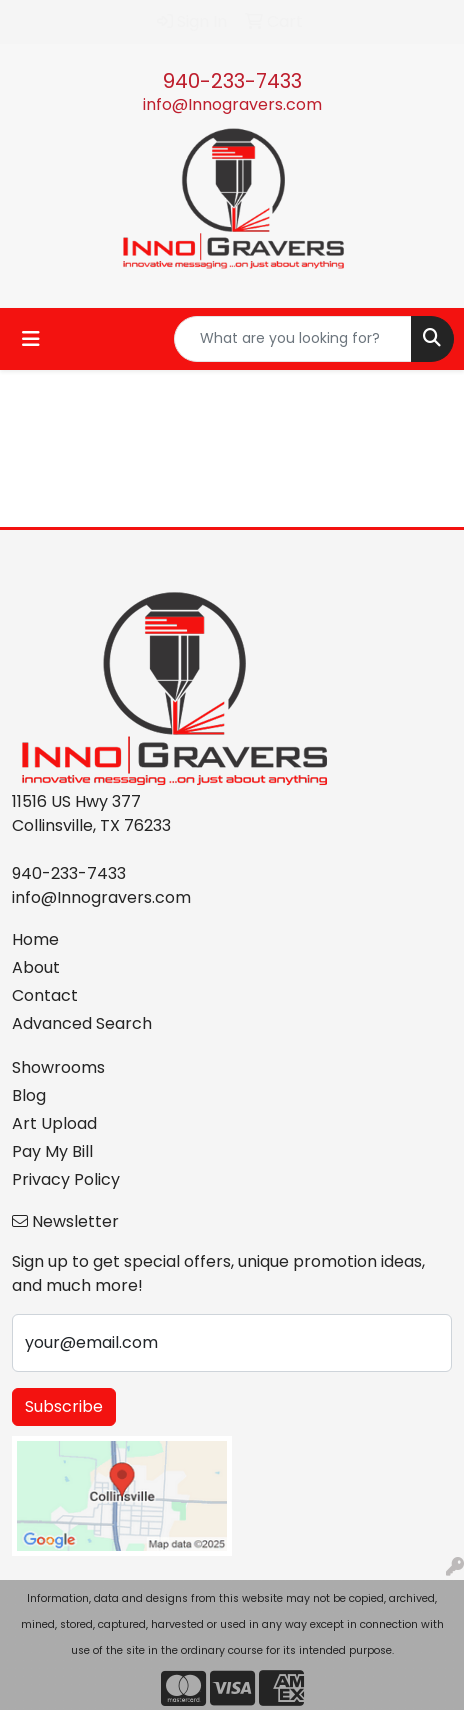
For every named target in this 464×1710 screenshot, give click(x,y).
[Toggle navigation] (31, 339)
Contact (45, 995)
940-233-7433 (232, 81)
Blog (29, 1095)
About (36, 967)
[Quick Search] (293, 339)
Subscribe (64, 1406)
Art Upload (54, 1123)
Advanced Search (82, 1023)
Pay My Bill (52, 1151)
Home (35, 939)
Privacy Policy (66, 1179)
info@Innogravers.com (232, 104)
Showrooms (58, 1067)
